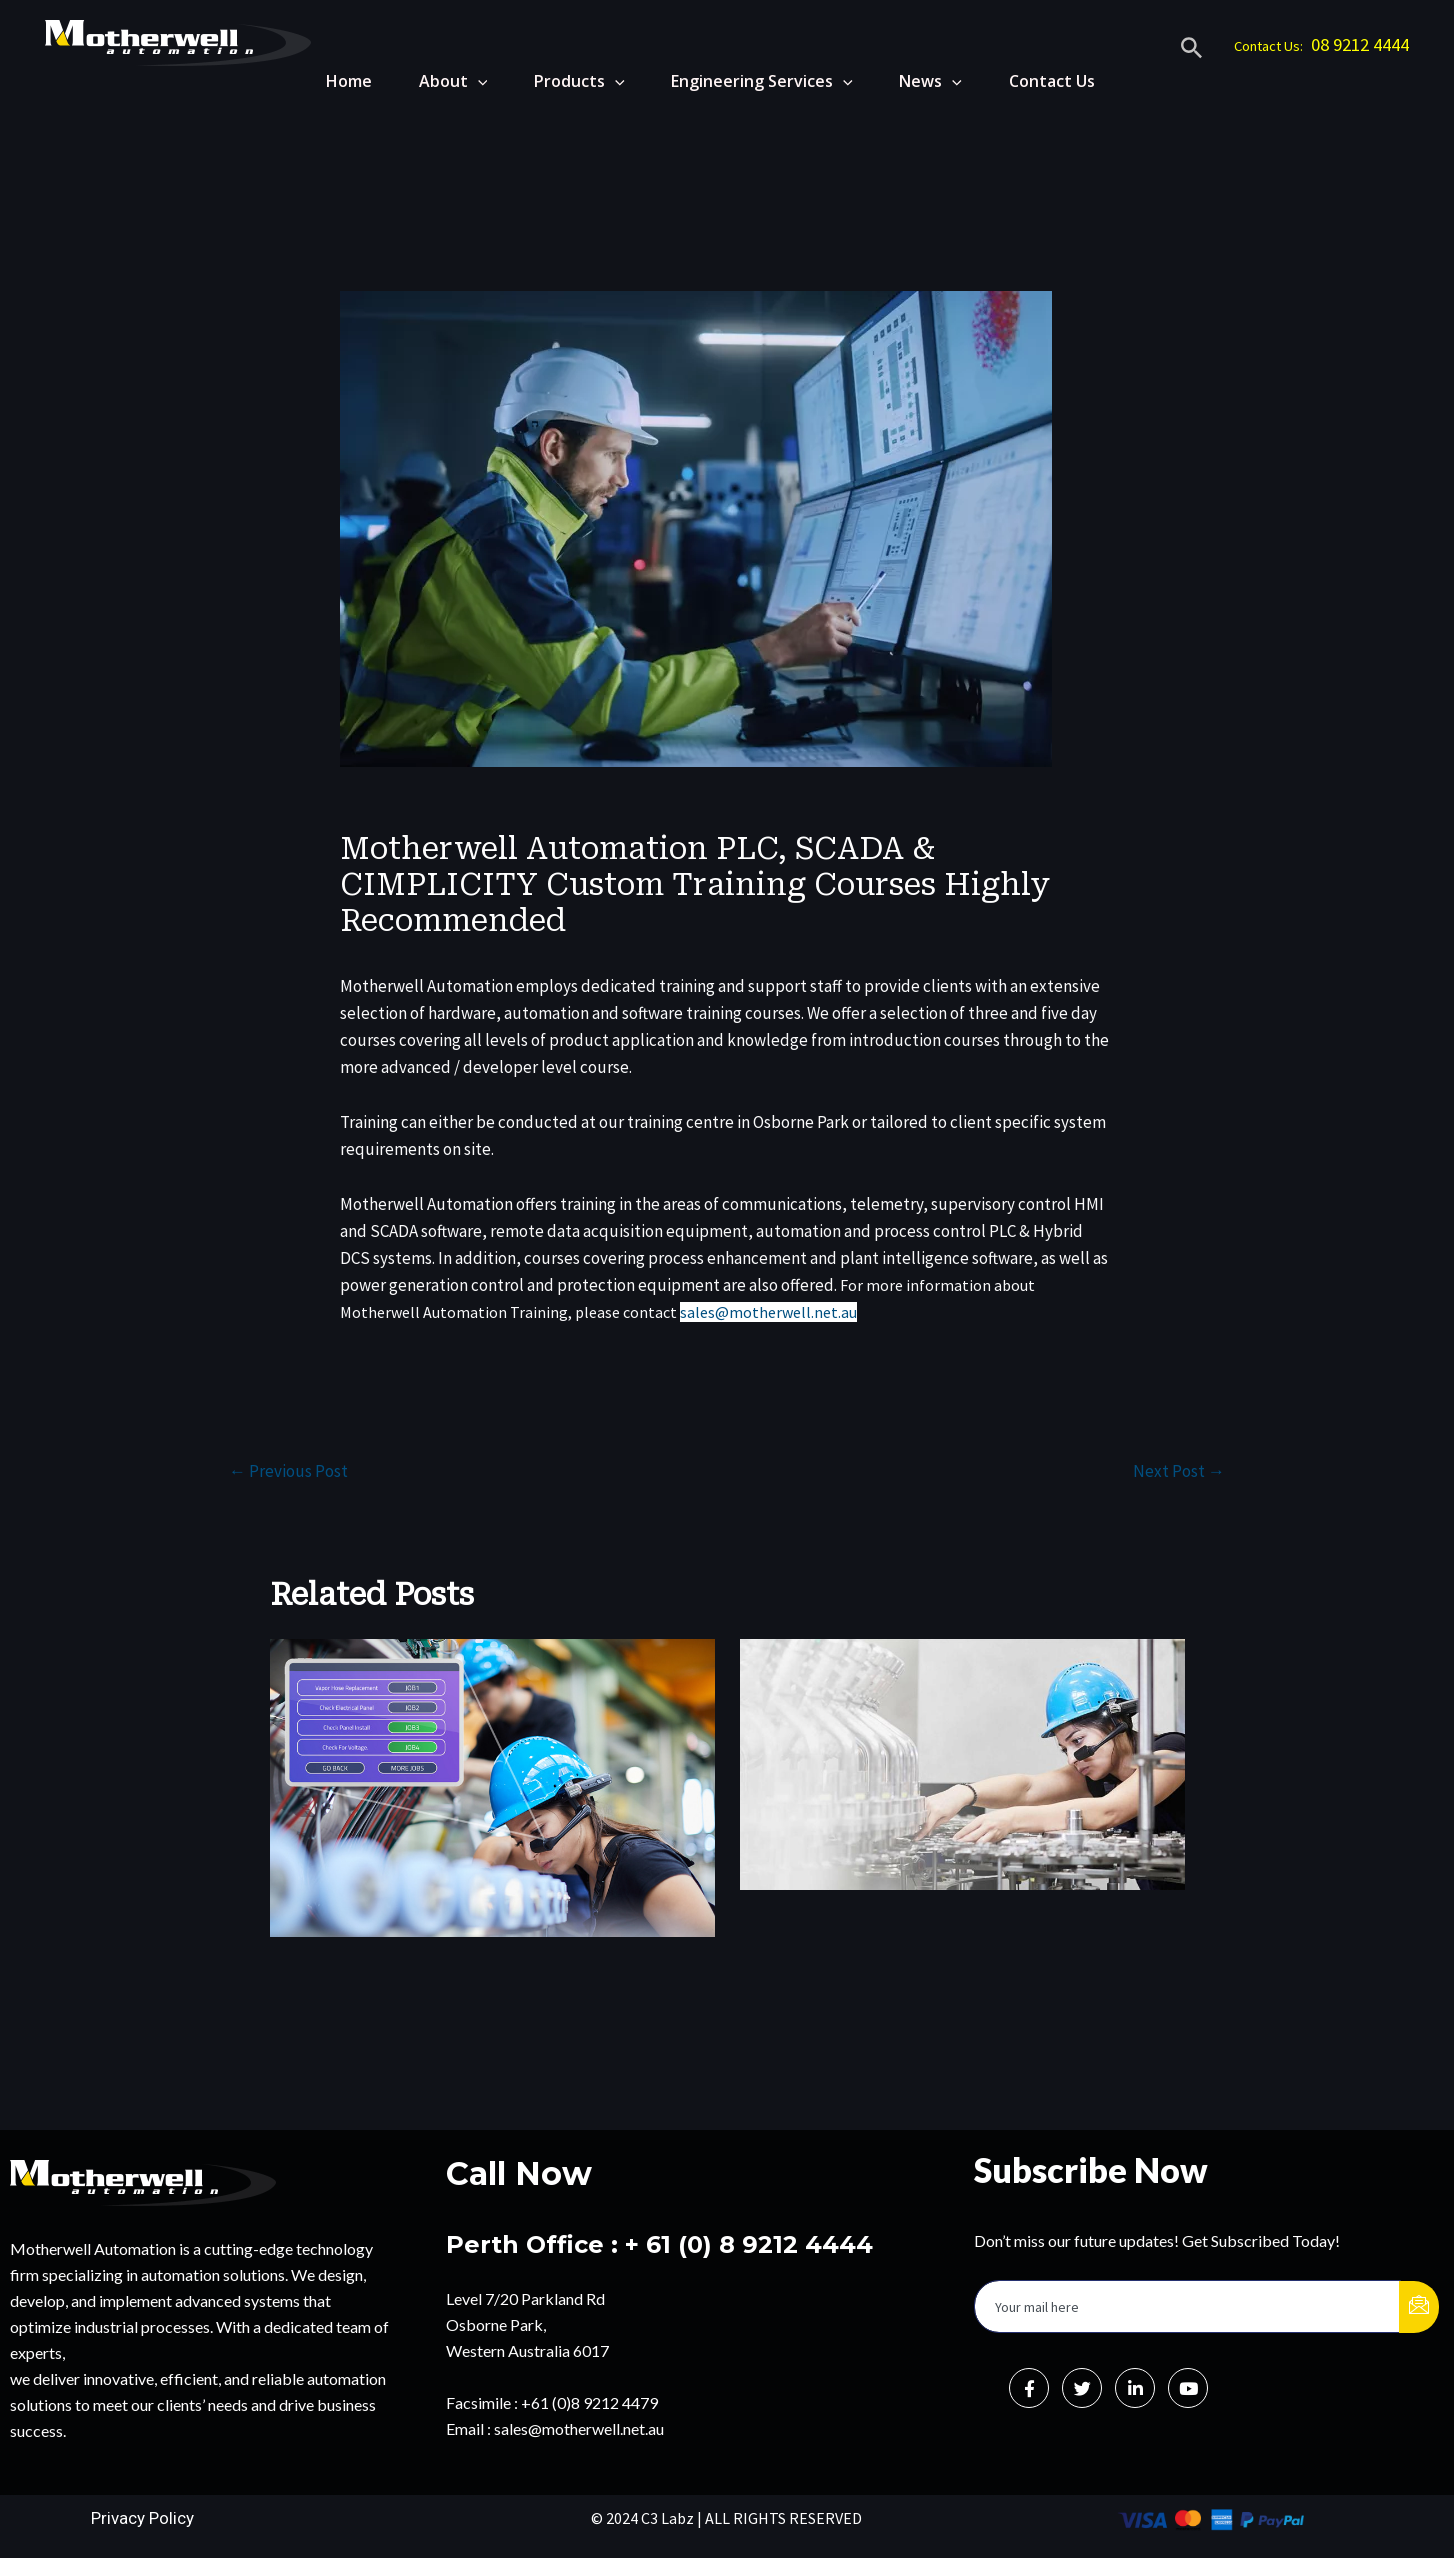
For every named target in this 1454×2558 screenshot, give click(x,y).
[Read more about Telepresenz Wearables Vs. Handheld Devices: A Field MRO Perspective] (962, 1763)
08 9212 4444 (1360, 44)
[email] (1187, 2307)
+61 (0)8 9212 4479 (589, 2402)
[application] (464, 81)
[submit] (1419, 2307)
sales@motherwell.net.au (768, 1312)
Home (332, 81)
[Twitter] (1082, 2388)
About (439, 81)
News (927, 81)
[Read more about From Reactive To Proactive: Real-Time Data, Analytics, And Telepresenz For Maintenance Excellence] (492, 1786)
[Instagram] (1188, 2388)
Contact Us (1052, 81)
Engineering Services (756, 81)
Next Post (1179, 1471)
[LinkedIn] (1135, 2388)
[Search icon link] (1192, 51)
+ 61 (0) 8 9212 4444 (749, 2244)
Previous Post (288, 1471)
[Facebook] (1029, 2388)
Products (569, 81)
